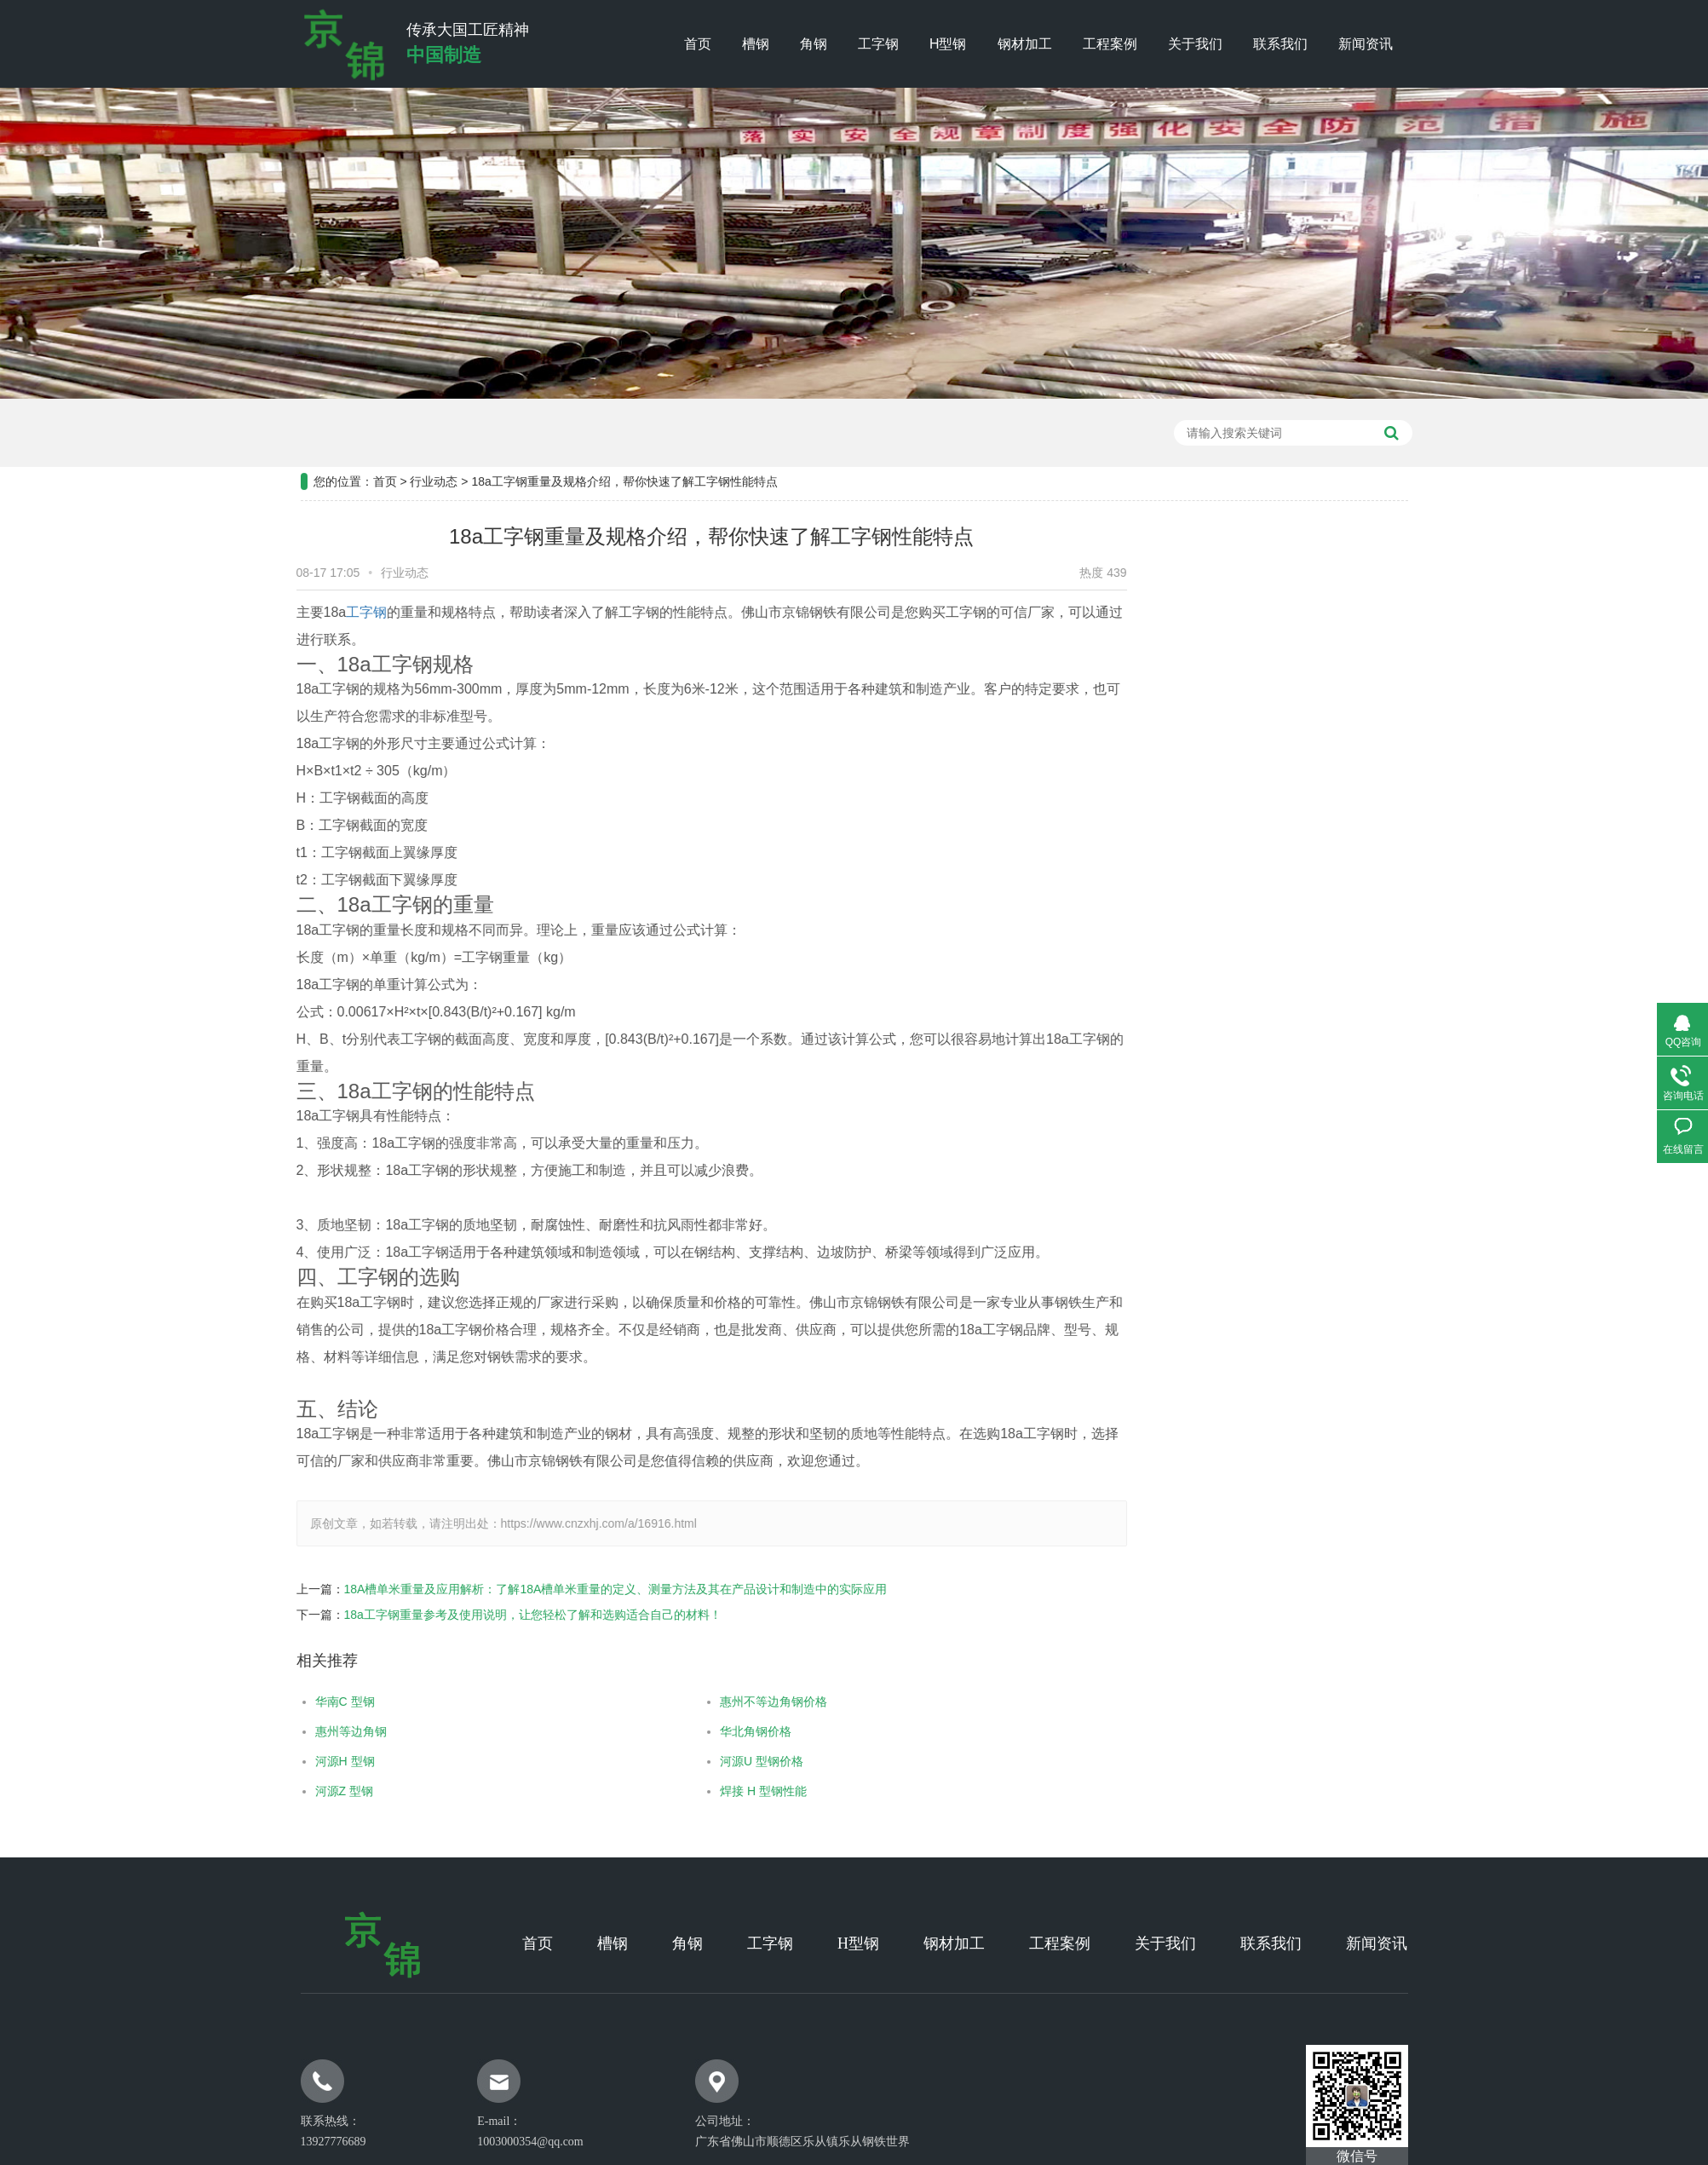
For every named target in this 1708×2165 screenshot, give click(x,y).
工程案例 (1110, 44)
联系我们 (1280, 44)
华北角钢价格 (692, 1731)
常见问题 (1364, 739)
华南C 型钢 (281, 1701)
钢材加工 (1025, 44)
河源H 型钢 (281, 1761)
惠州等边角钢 (287, 1731)
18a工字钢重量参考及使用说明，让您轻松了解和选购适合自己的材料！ (469, 1614)
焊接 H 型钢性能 (700, 1791)
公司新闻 (1364, 654)
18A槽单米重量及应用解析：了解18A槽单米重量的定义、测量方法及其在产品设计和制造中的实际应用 (552, 1589)
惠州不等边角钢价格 (710, 1701)
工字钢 (878, 44)
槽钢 (755, 44)
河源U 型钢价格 (698, 1761)
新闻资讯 (1365, 44)
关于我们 (1195, 44)
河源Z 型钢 (280, 1791)
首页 (697, 44)
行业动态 (433, 418)
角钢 (813, 44)
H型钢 (948, 44)
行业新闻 (1364, 696)
